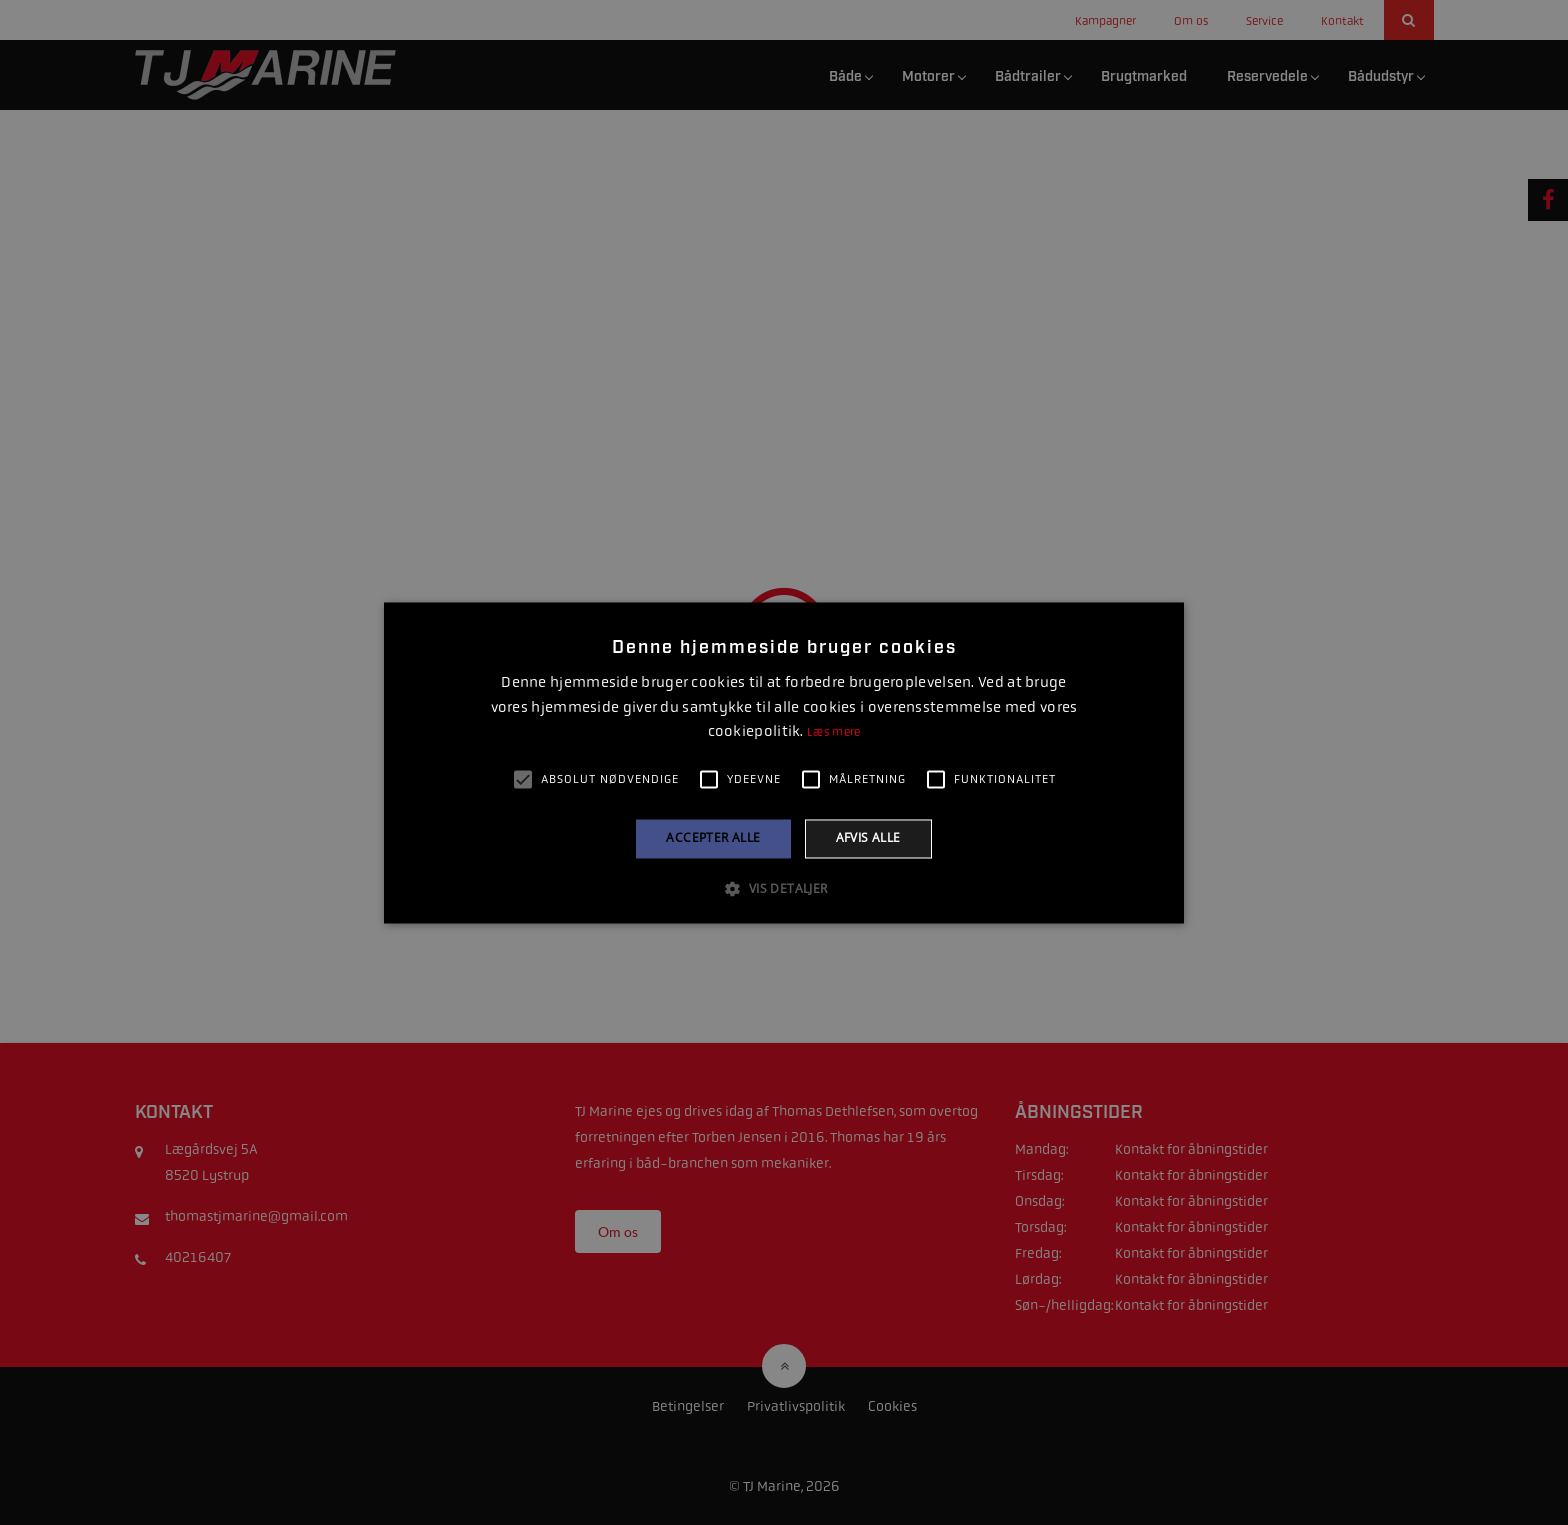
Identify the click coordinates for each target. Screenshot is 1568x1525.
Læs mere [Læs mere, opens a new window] (833, 733)
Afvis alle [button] (868, 838)
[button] (783, 888)
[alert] (784, 762)
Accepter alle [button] (713, 838)
